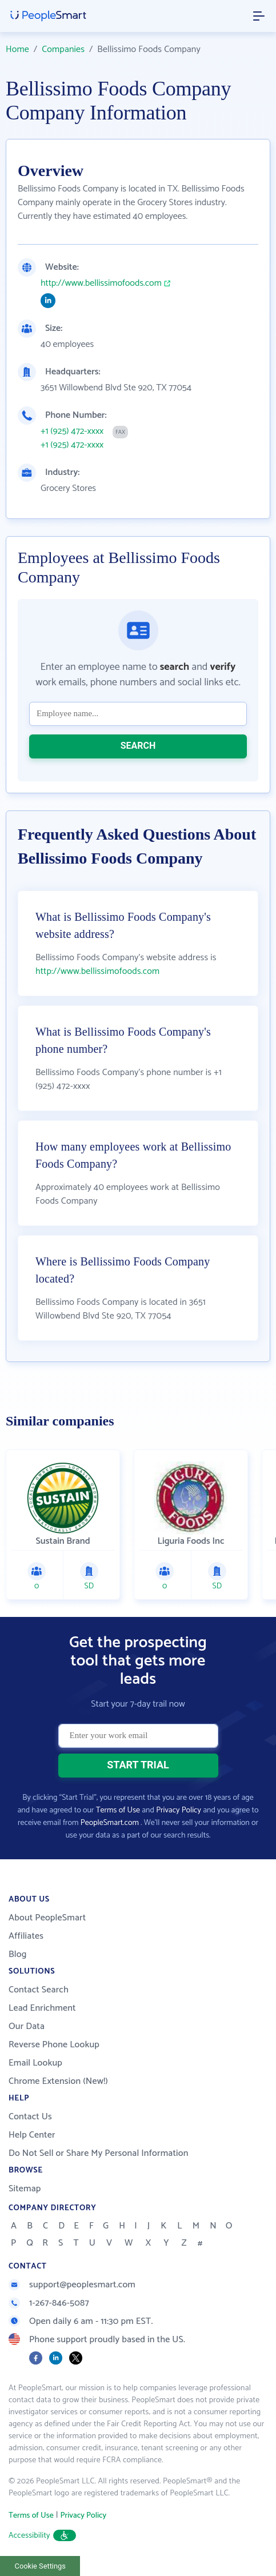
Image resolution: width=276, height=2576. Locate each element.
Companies (63, 49)
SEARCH (138, 745)
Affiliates (26, 1936)
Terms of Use (118, 1810)
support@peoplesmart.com (72, 2285)
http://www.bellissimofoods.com (101, 283)
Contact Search (39, 1990)
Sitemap (25, 2188)
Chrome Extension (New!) (58, 2081)
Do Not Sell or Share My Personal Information (99, 2153)
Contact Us (30, 2116)
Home (17, 49)
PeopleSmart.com (110, 1823)
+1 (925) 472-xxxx (72, 431)
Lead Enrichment (42, 2008)
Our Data (27, 2026)
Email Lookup (35, 2063)
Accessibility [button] (42, 2535)
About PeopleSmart (47, 1918)
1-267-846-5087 (49, 2303)
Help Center (32, 2135)
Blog (18, 1954)
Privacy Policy (178, 1810)
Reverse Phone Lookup (54, 2044)
